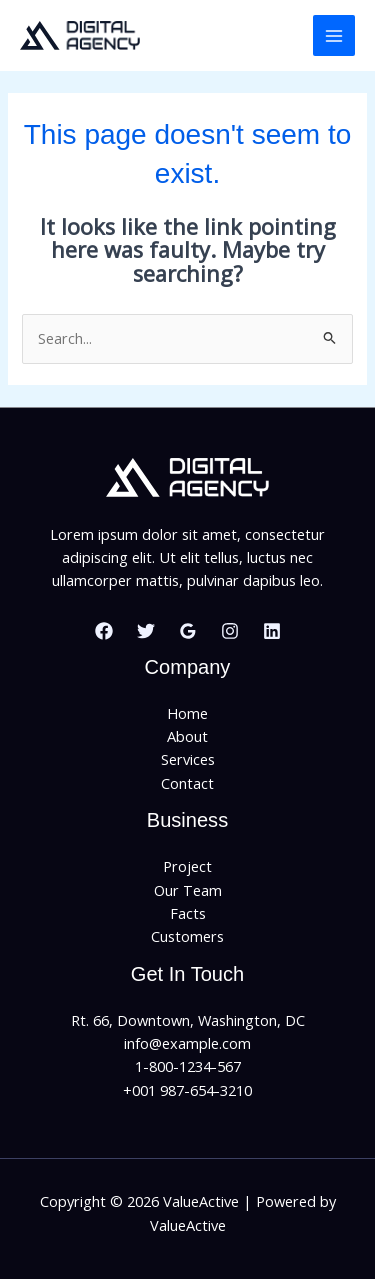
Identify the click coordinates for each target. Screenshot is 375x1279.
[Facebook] (104, 631)
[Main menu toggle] (334, 36)
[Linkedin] (272, 631)
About (187, 736)
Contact (187, 783)
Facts (188, 913)
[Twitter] (146, 631)
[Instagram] (230, 631)
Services (188, 759)
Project (187, 866)
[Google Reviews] (188, 631)
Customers (187, 936)
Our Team (188, 890)
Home (187, 713)
